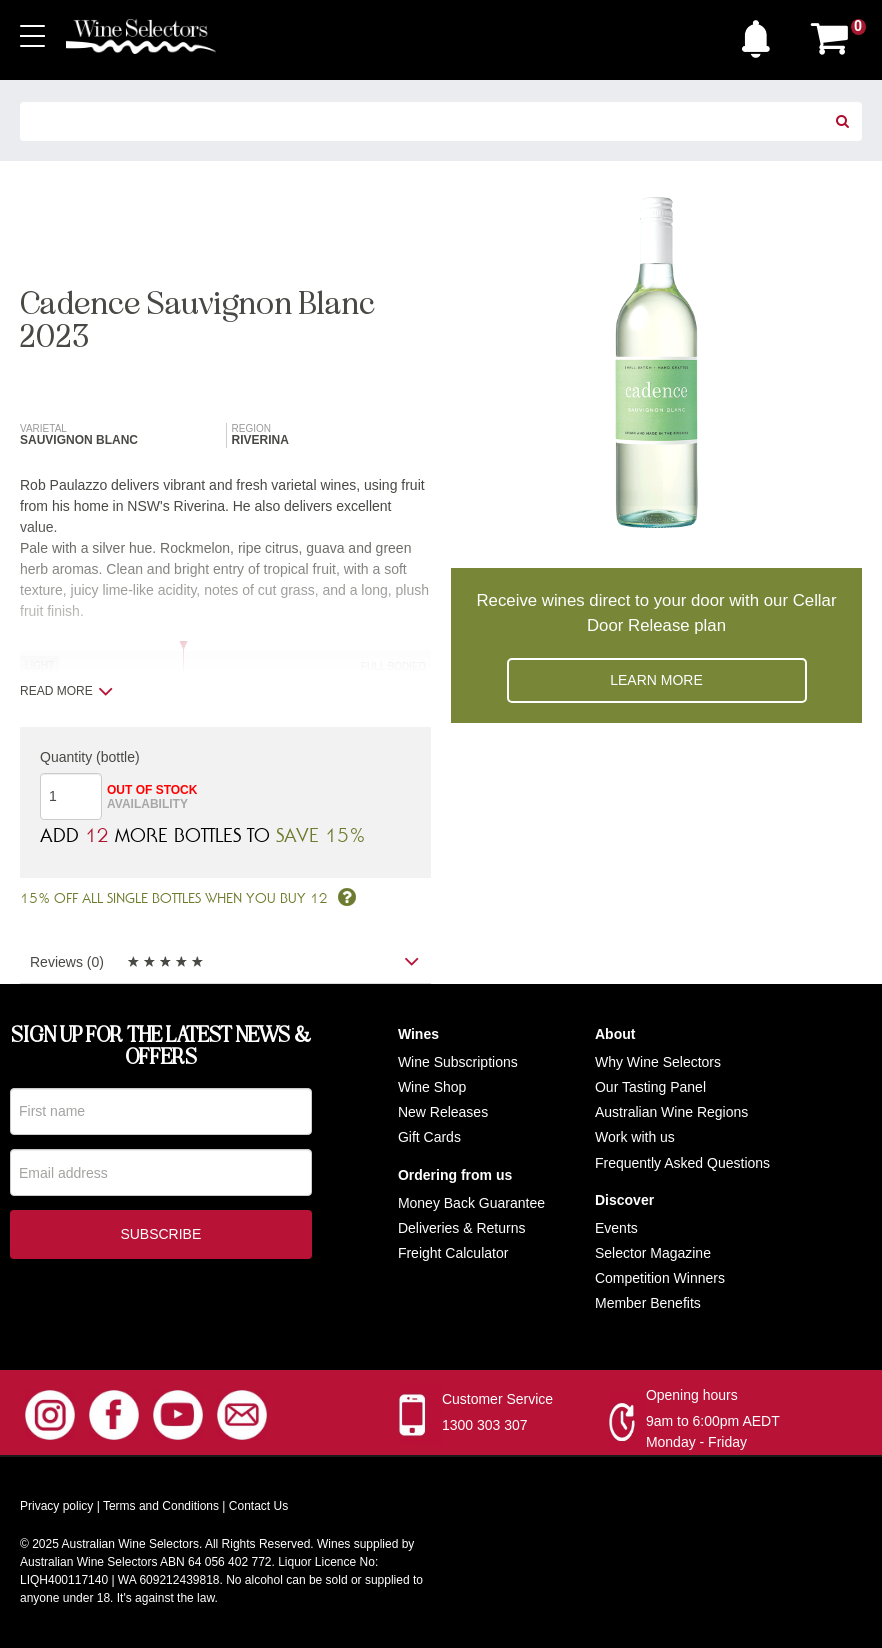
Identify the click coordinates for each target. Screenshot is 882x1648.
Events (616, 1228)
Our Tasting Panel (650, 1087)
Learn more (656, 680)
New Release (439, 1112)
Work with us (635, 1138)
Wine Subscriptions (458, 1062)
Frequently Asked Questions (682, 1163)
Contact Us (258, 1507)
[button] (761, 34)
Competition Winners (660, 1278)
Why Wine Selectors (658, 1062)
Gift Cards (429, 1138)
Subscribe (160, 1238)
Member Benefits (648, 1304)
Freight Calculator (453, 1253)
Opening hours (692, 1396)
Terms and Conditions (161, 1507)
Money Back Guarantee (471, 1203)
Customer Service (497, 1400)
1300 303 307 (485, 1426)
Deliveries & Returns (462, 1228)
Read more (66, 691)
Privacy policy (56, 1507)
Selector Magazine (653, 1253)
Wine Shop (432, 1087)
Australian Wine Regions (671, 1112)
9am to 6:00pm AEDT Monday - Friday (713, 1432)
